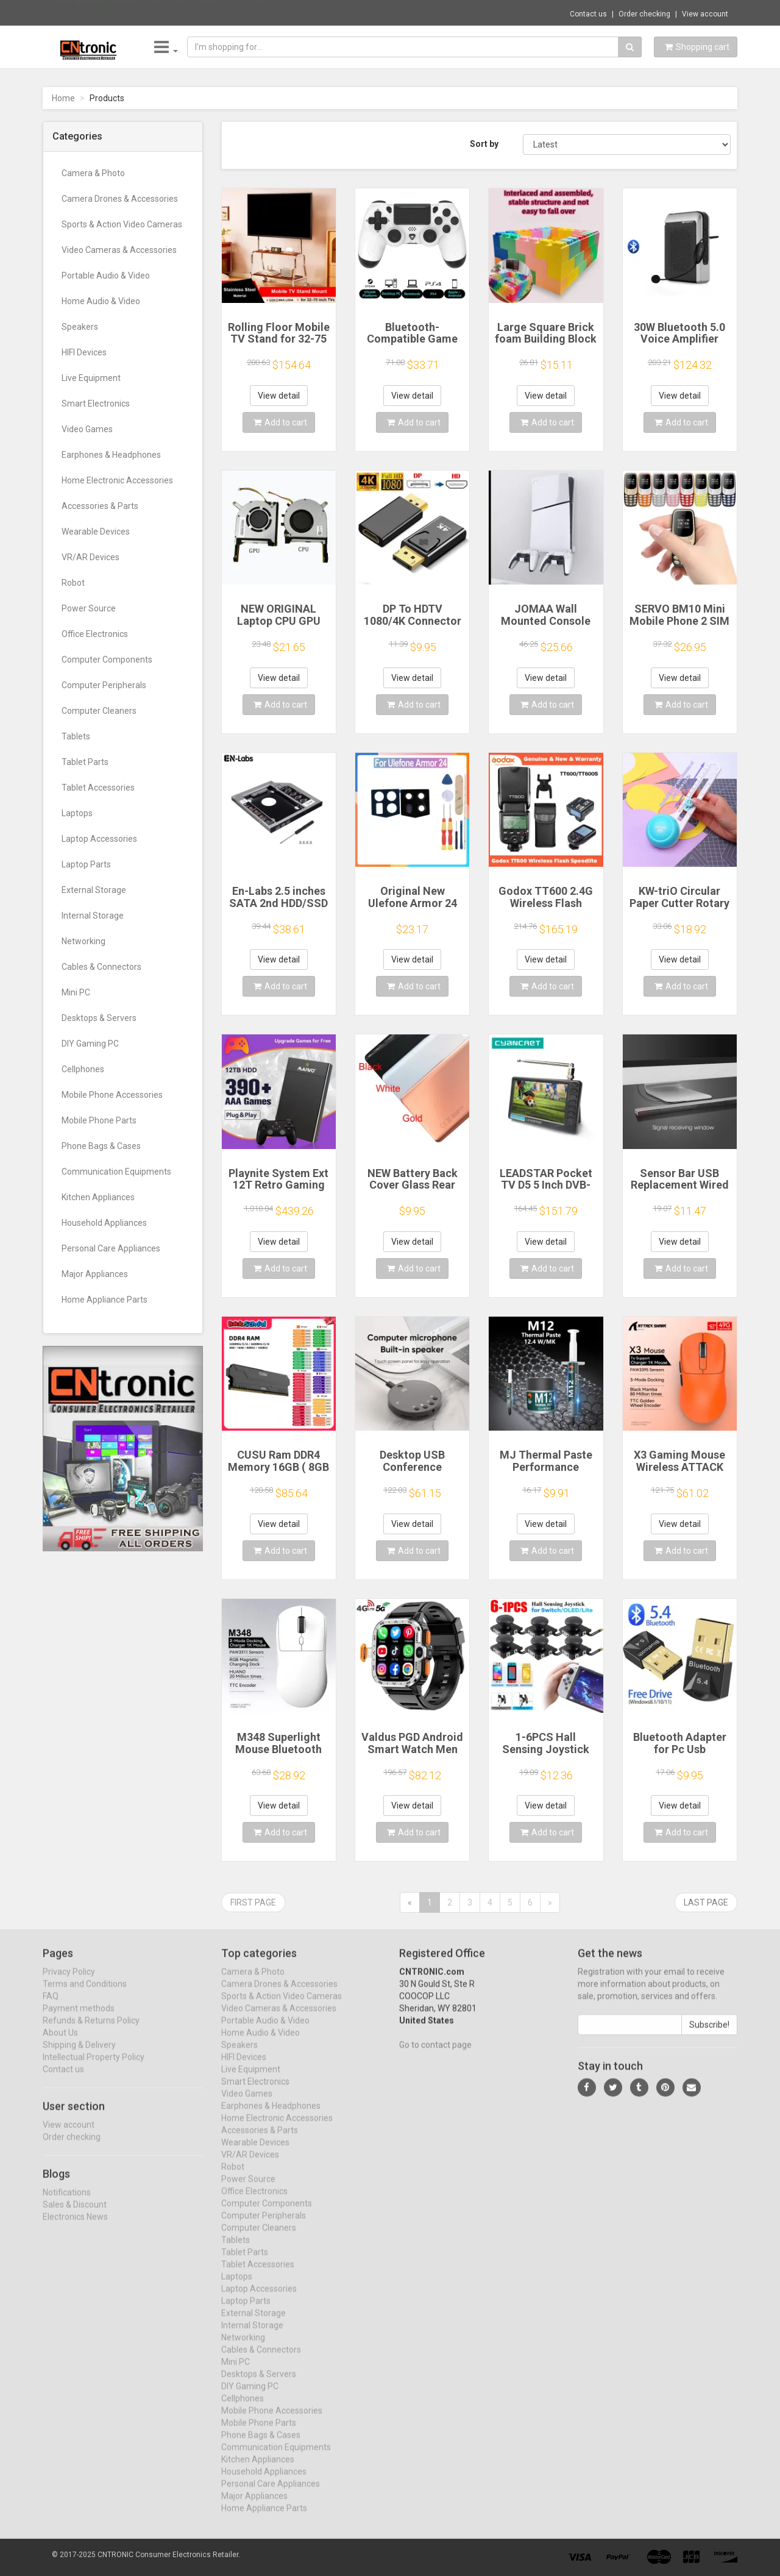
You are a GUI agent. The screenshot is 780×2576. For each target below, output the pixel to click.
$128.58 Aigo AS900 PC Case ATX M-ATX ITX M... (234, 12)
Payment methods (79, 2019)
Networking (83, 941)
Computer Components (107, 659)
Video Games (87, 429)
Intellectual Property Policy (93, 2068)
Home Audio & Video (101, 301)
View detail (279, 395)
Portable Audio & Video (106, 275)
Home (63, 98)
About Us (60, 2043)
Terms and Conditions (85, 1994)
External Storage (94, 890)
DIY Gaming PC (90, 1043)
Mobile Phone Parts (99, 1120)
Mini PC (76, 992)
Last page (706, 1902)
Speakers (80, 327)
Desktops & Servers (99, 1018)
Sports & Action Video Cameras (122, 224)
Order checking (644, 14)
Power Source (89, 608)
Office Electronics (95, 634)
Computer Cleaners (99, 711)
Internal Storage (93, 915)
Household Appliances (104, 1223)
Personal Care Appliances (111, 1248)
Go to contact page (435, 2055)
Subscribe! (709, 2035)
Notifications (67, 2202)
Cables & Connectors (101, 967)
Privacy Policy (69, 1982)
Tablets (76, 736)
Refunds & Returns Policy (91, 2031)
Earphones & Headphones (111, 455)
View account (705, 14)
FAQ (50, 2007)
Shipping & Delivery (79, 2055)
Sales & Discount (75, 2214)
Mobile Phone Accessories (112, 1095)
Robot (73, 583)
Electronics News (75, 2227)
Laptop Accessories (99, 839)
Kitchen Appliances (98, 1197)
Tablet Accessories (98, 787)
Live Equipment (91, 378)
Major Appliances (95, 1274)
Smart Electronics (96, 403)
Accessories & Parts (100, 506)
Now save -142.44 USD (95, 13)
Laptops (77, 813)
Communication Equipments (116, 1171)
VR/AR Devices (90, 557)
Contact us (588, 14)
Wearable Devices (96, 531)
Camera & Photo (93, 173)
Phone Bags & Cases (101, 1146)
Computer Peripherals (104, 685)
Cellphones (83, 1069)
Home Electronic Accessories (117, 480)
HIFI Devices (84, 352)
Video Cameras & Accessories (119, 250)
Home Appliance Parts (104, 1299)
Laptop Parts (86, 864)
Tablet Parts (85, 762)
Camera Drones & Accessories (120, 199)
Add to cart (280, 422)
